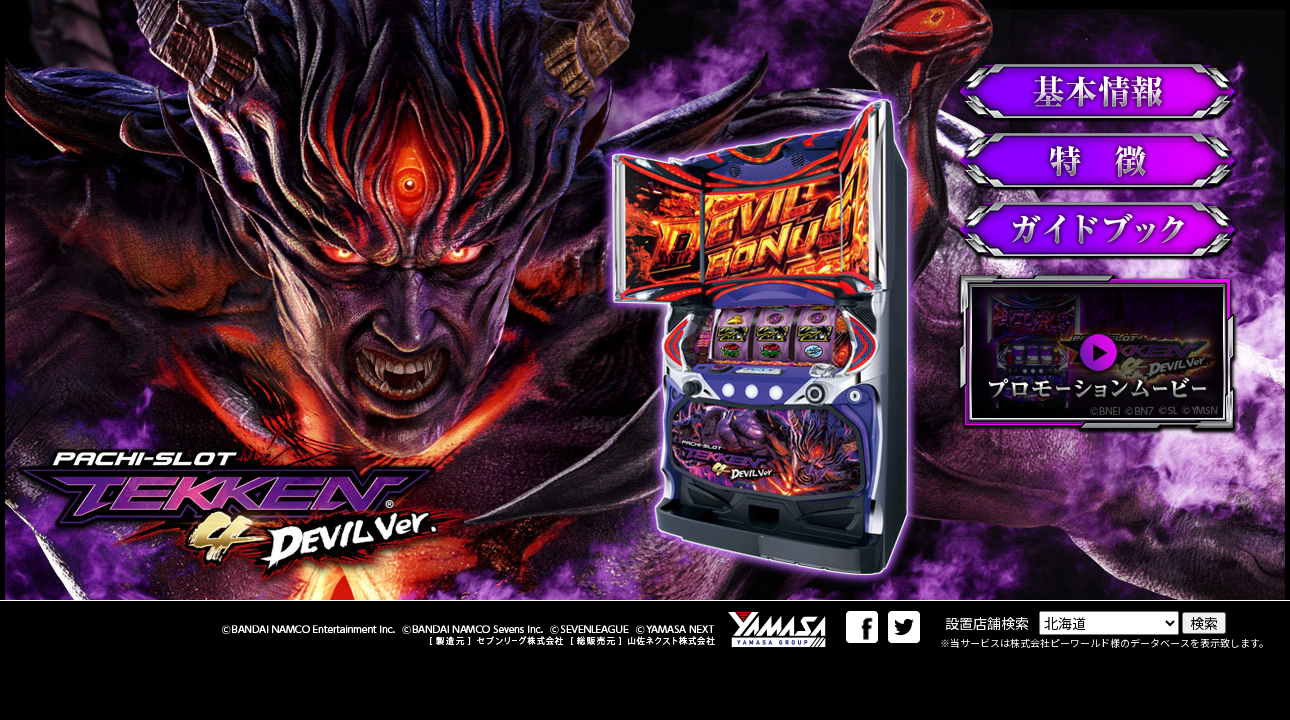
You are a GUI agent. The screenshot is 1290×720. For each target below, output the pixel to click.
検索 (1204, 623)
